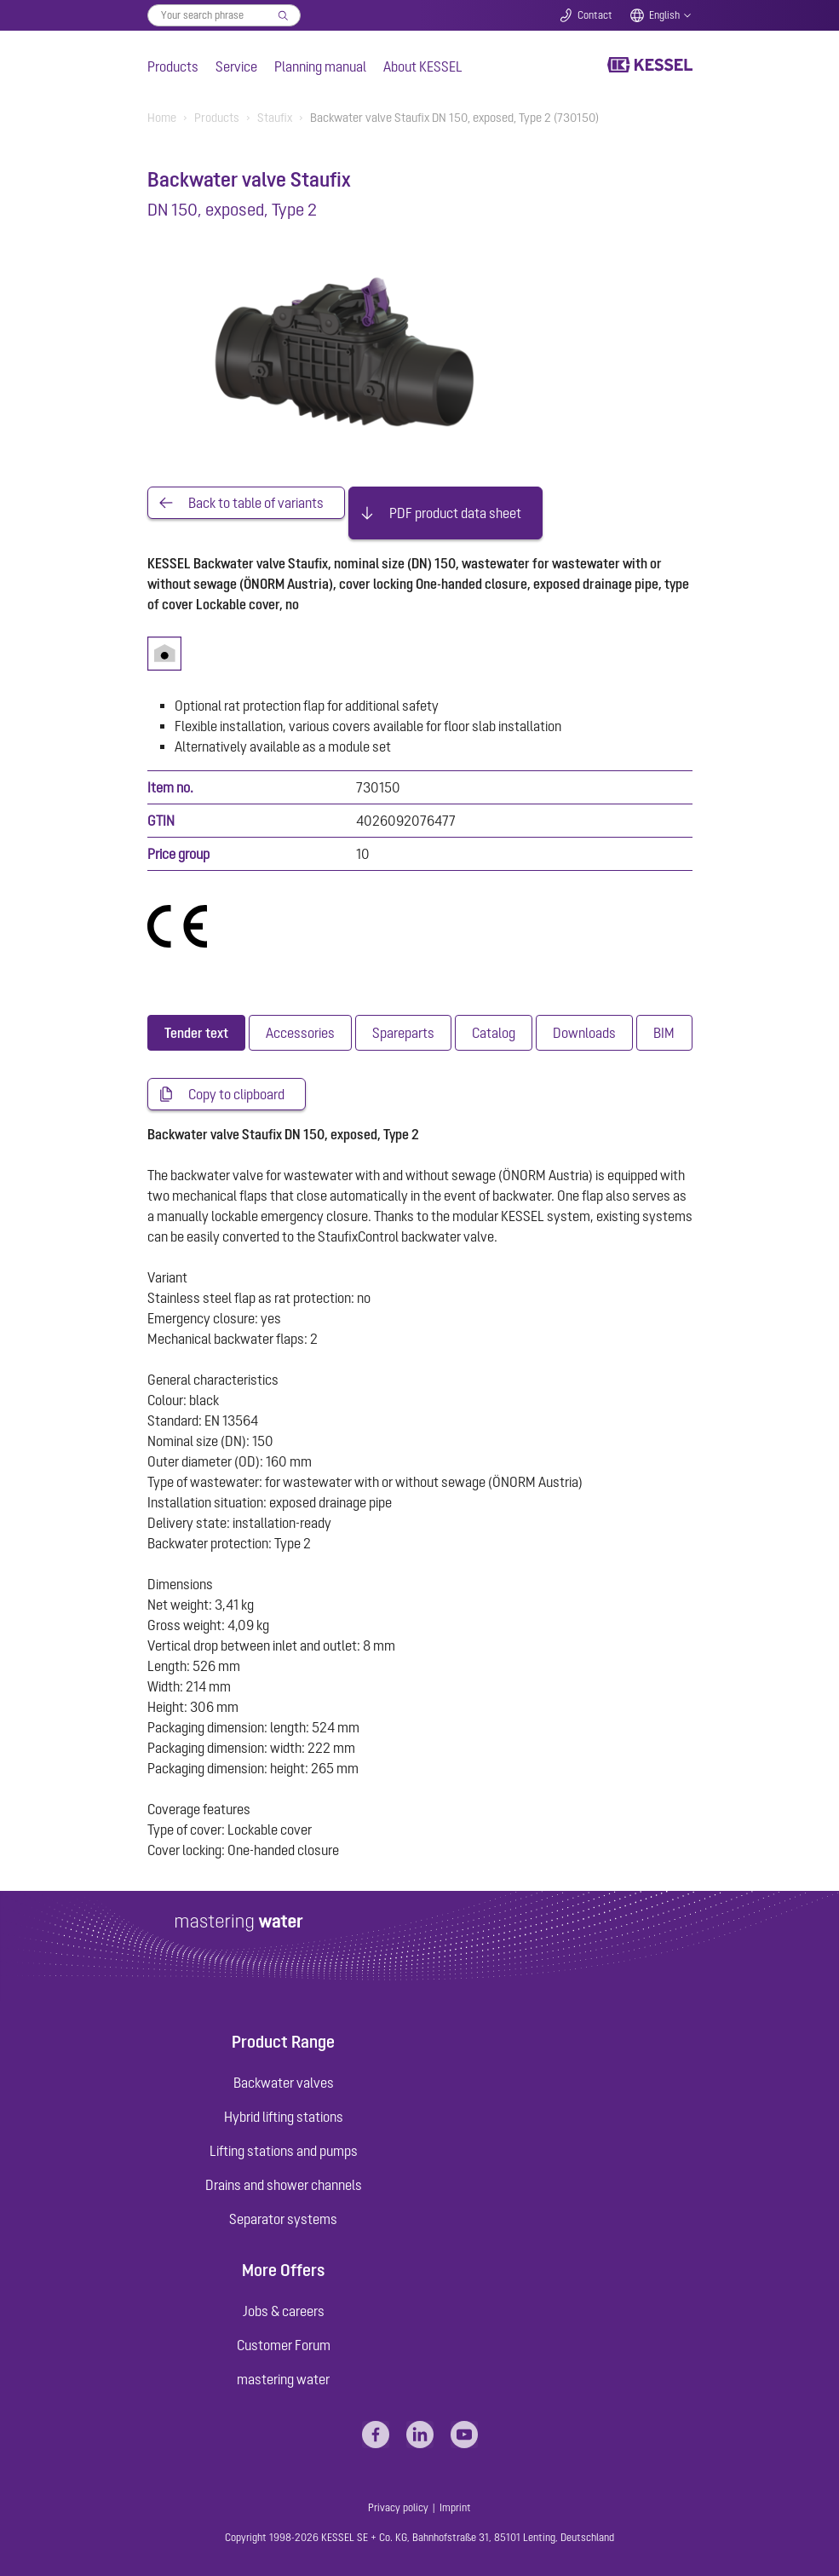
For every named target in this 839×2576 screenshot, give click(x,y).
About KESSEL (423, 66)
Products (172, 66)
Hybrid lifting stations (283, 2116)
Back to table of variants (256, 502)
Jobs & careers (284, 2311)
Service (236, 66)
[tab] (196, 1033)
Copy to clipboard (236, 1094)
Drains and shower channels (283, 2185)
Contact (595, 15)
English (664, 15)
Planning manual (320, 66)
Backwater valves (283, 2082)
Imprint (455, 2508)
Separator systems (283, 2219)
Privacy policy (398, 2508)
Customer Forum (283, 2345)
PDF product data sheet (455, 513)
